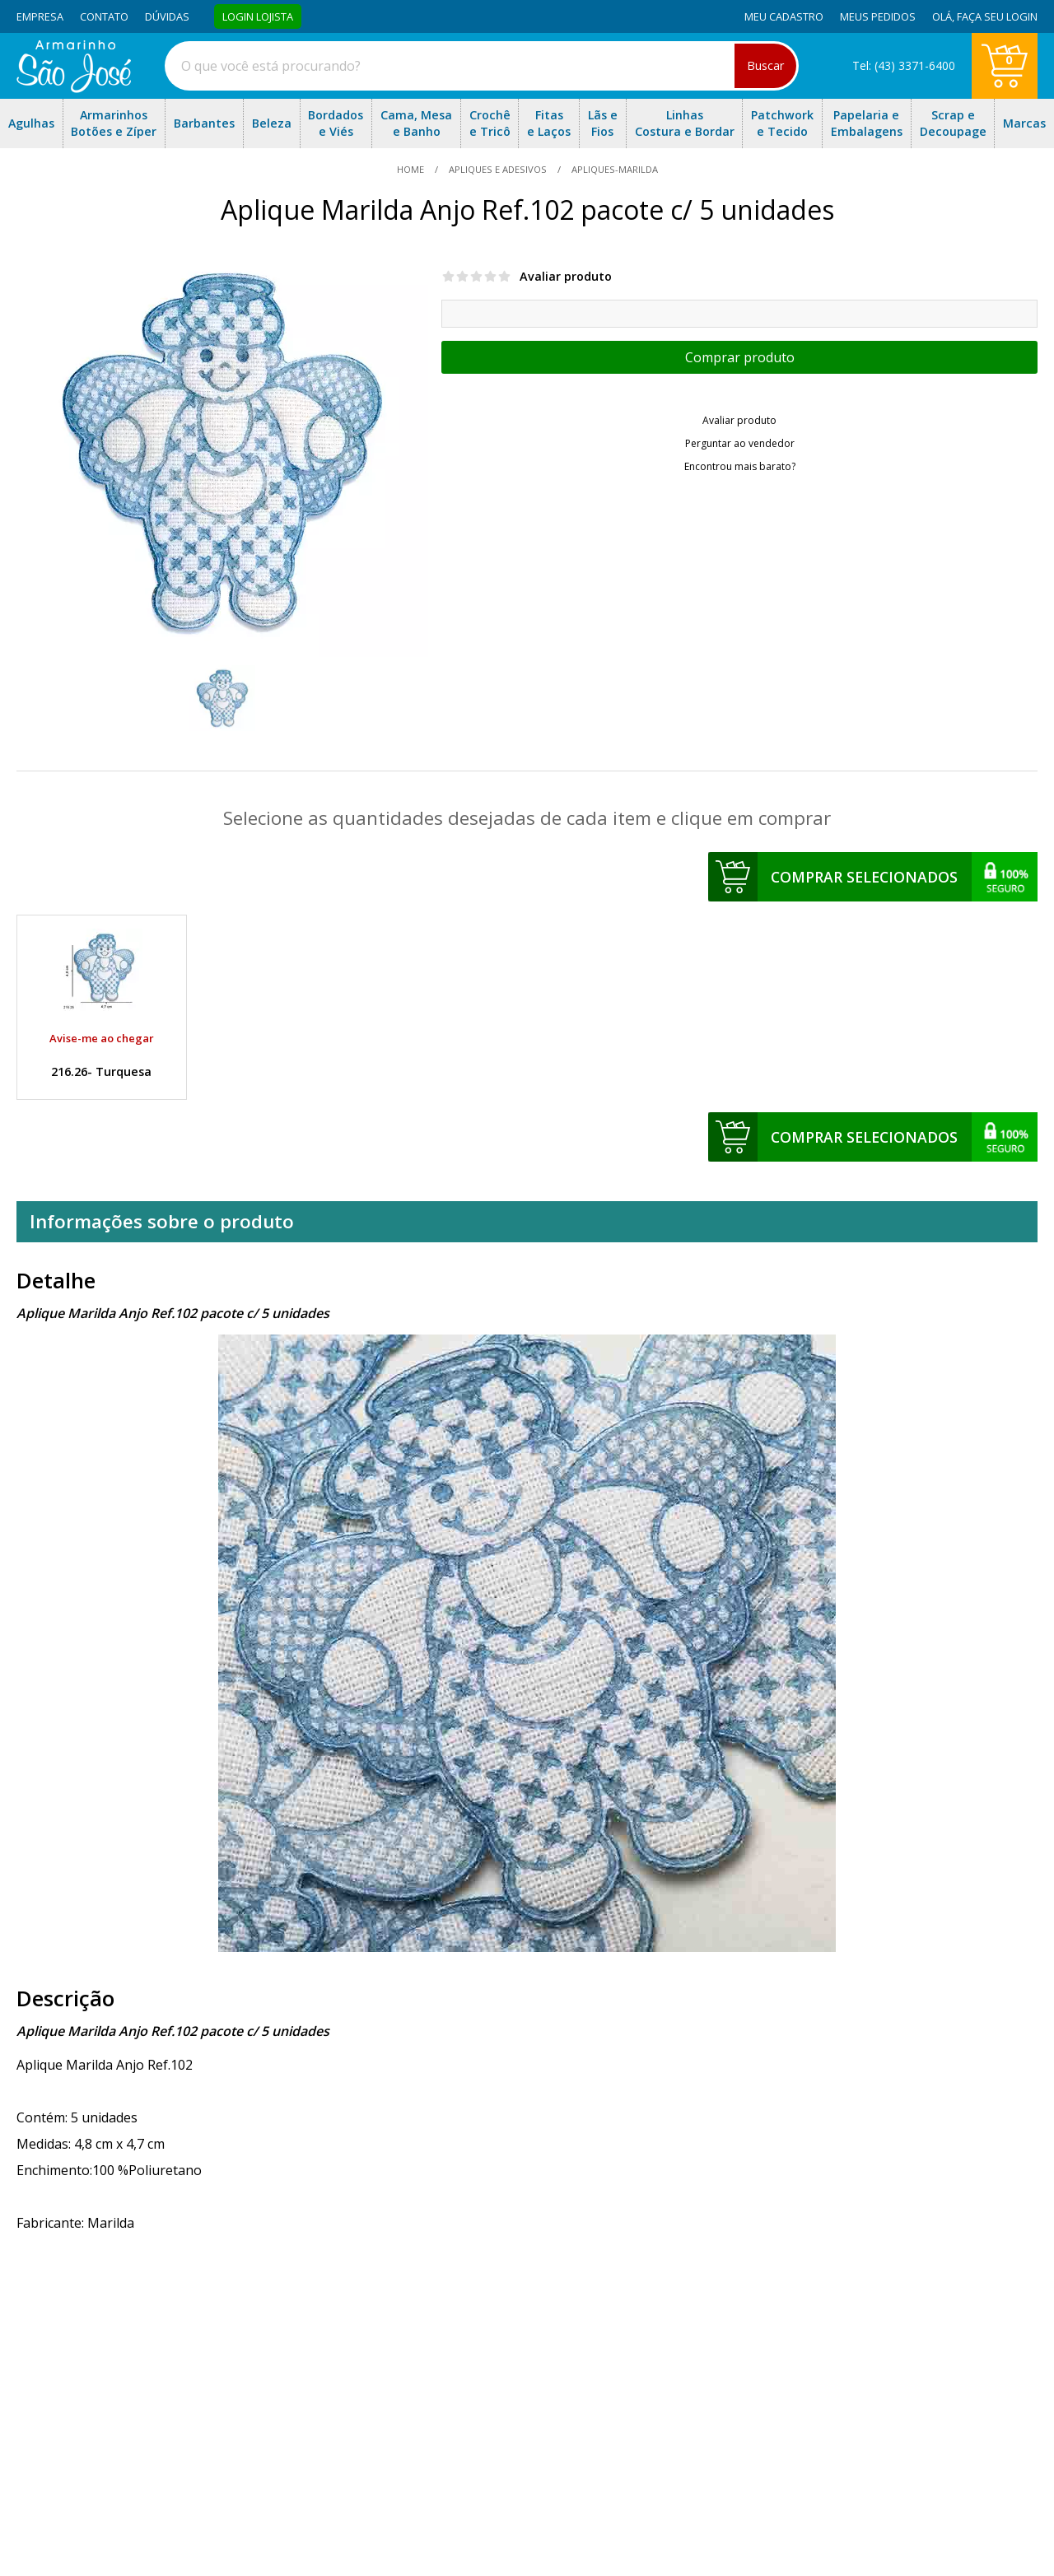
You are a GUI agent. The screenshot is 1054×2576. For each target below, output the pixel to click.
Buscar (765, 65)
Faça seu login (997, 16)
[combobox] (482, 66)
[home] (73, 88)
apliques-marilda (613, 169)
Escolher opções (739, 357)
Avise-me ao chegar (101, 1038)
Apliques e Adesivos (497, 169)
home (412, 169)
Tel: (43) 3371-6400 (903, 65)
